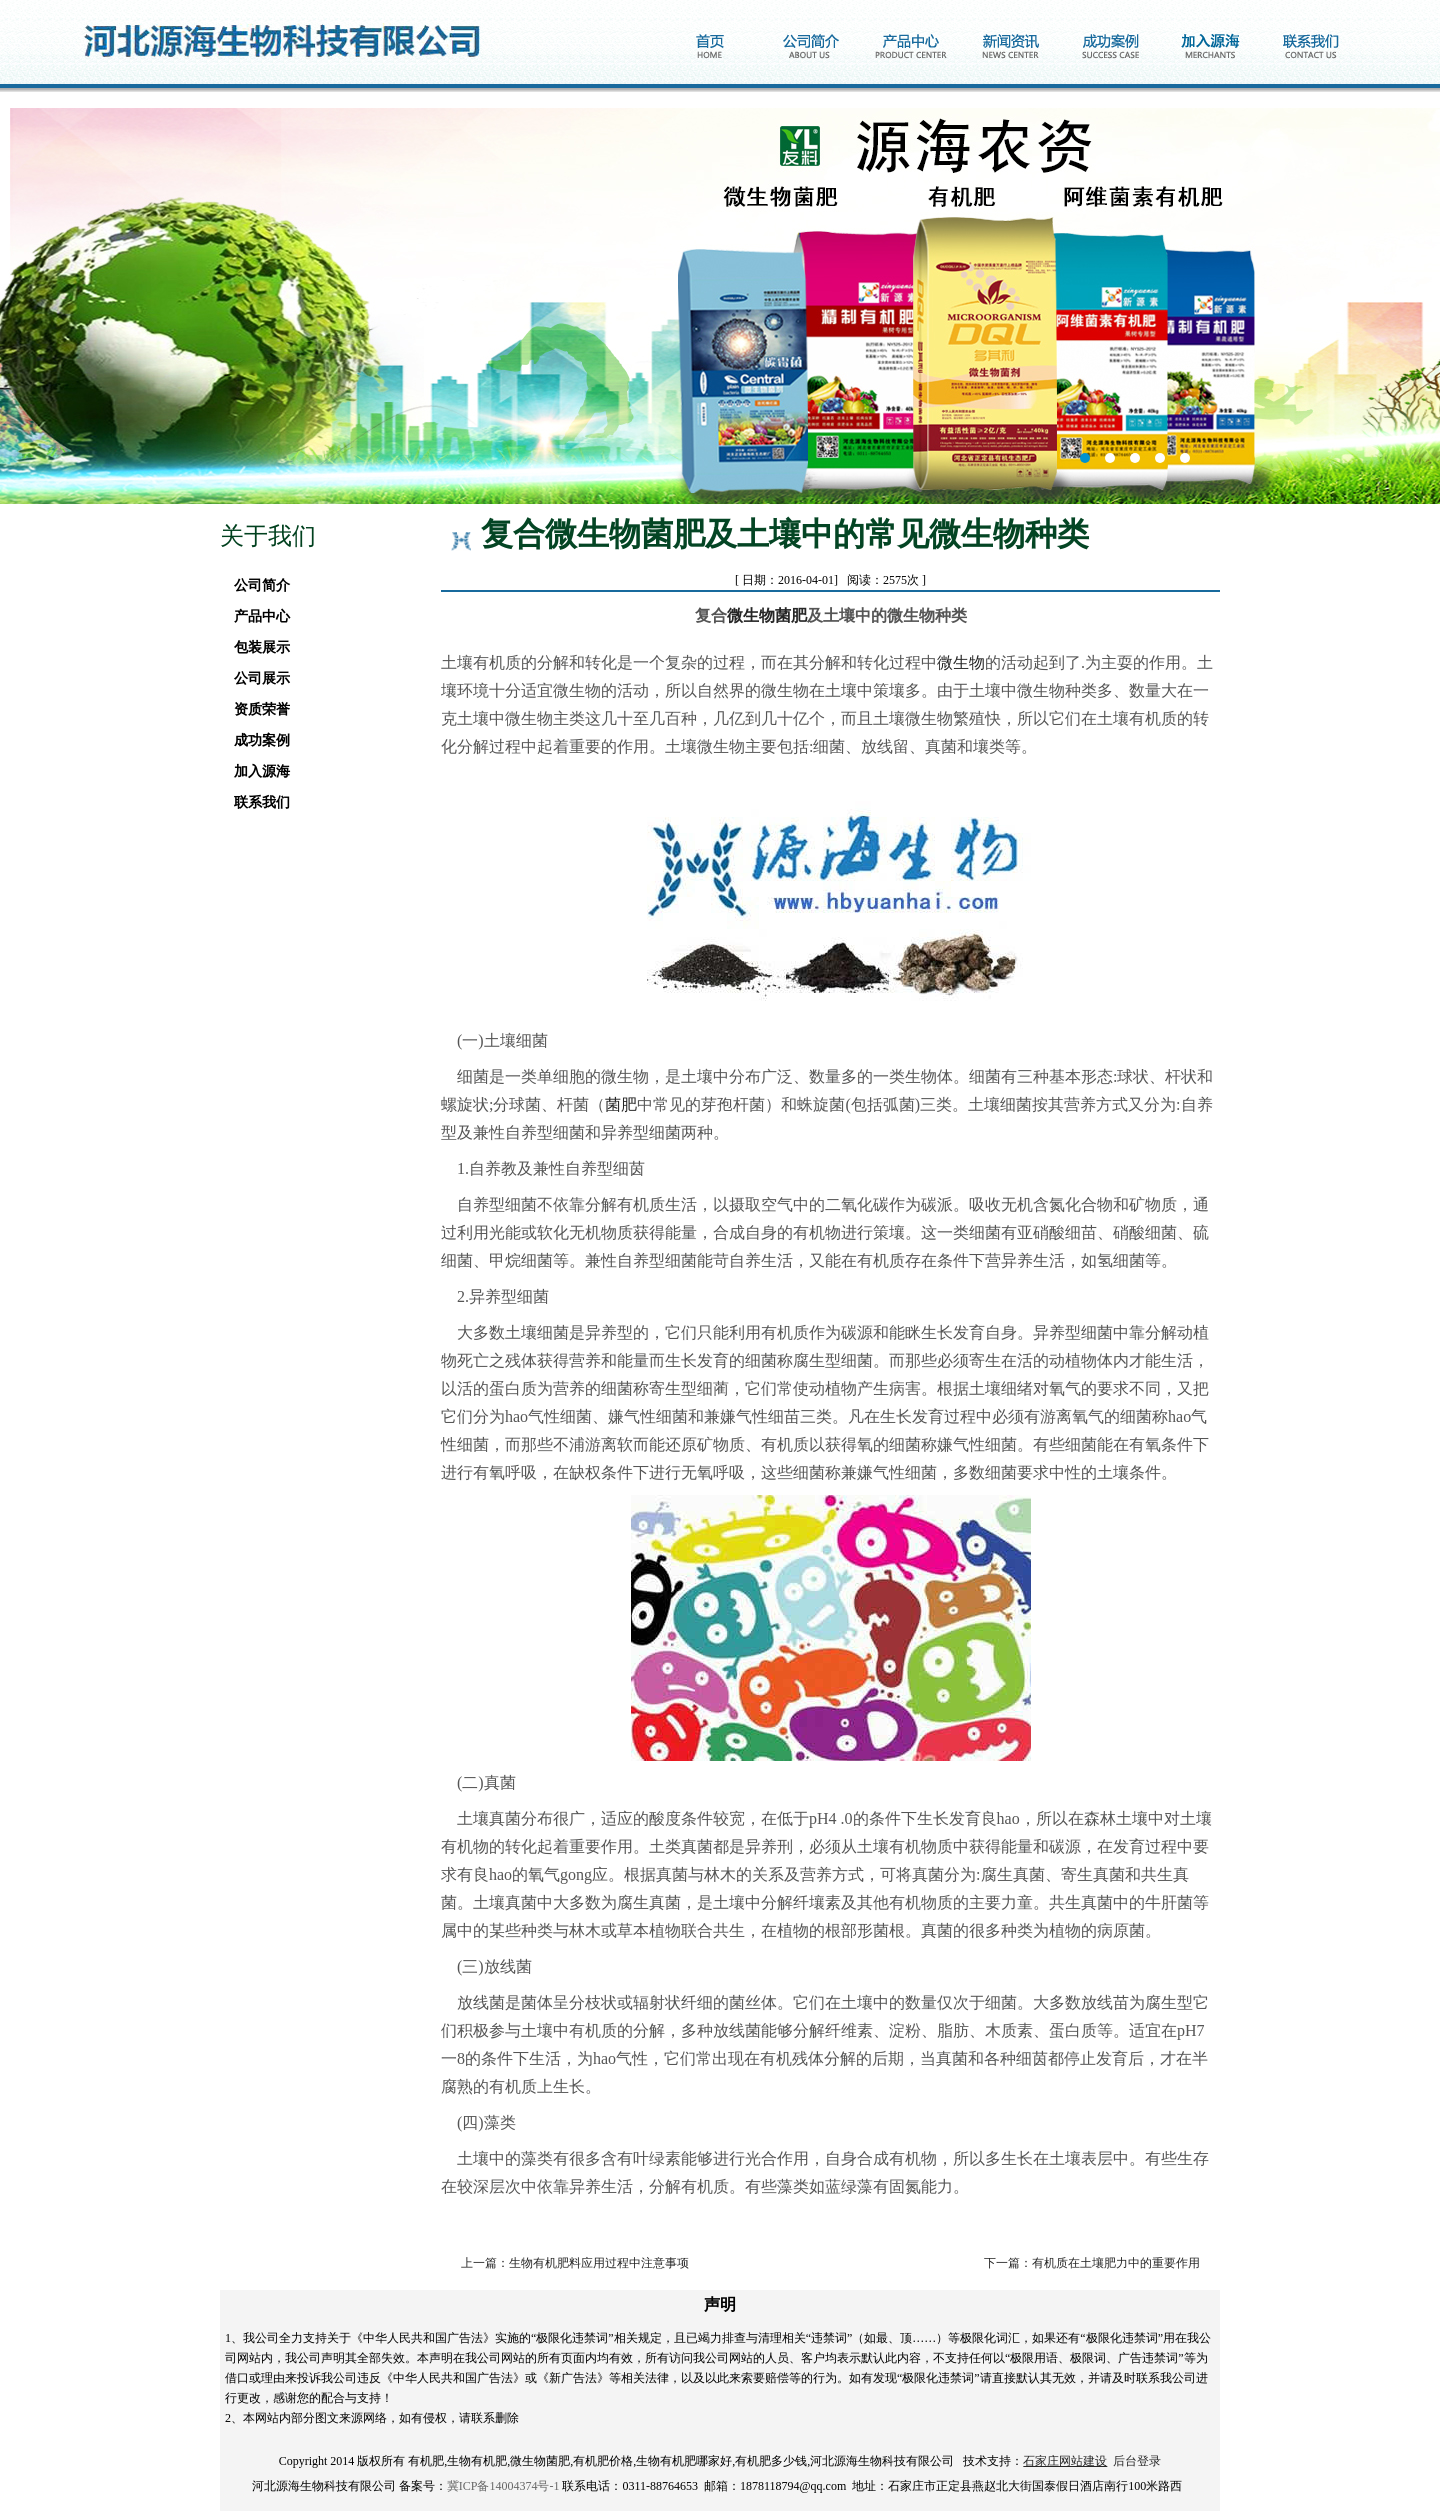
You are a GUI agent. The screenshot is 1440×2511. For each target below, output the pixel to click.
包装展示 (256, 647)
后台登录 (1137, 2461)
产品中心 (256, 616)
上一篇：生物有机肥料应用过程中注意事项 (575, 2263)
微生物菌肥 (767, 615)
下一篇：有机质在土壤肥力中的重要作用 (1092, 2263)
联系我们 (256, 802)
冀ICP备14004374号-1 (503, 2486)
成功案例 (256, 740)
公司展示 (256, 678)
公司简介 (256, 585)
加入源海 (256, 771)
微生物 (961, 662)
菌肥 (621, 1104)
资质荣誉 (256, 709)
